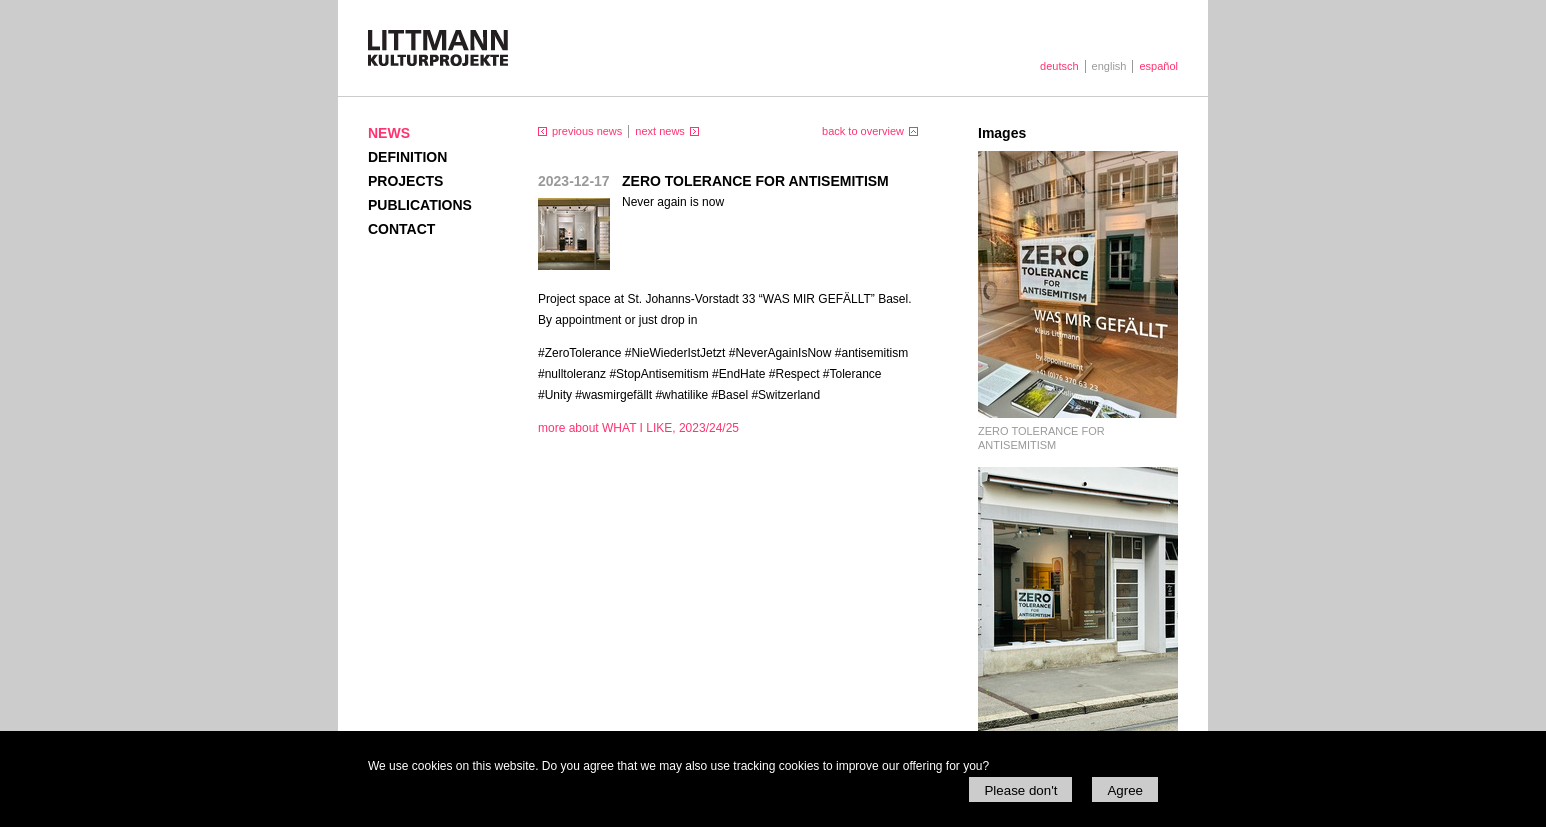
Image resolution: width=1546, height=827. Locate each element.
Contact (401, 229)
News (389, 133)
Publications (420, 205)
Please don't (1020, 790)
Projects (405, 181)
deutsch (1059, 66)
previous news (587, 131)
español (1158, 66)
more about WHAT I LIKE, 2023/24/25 (638, 428)
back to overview (863, 131)
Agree (1125, 790)
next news (660, 131)
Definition (407, 157)
